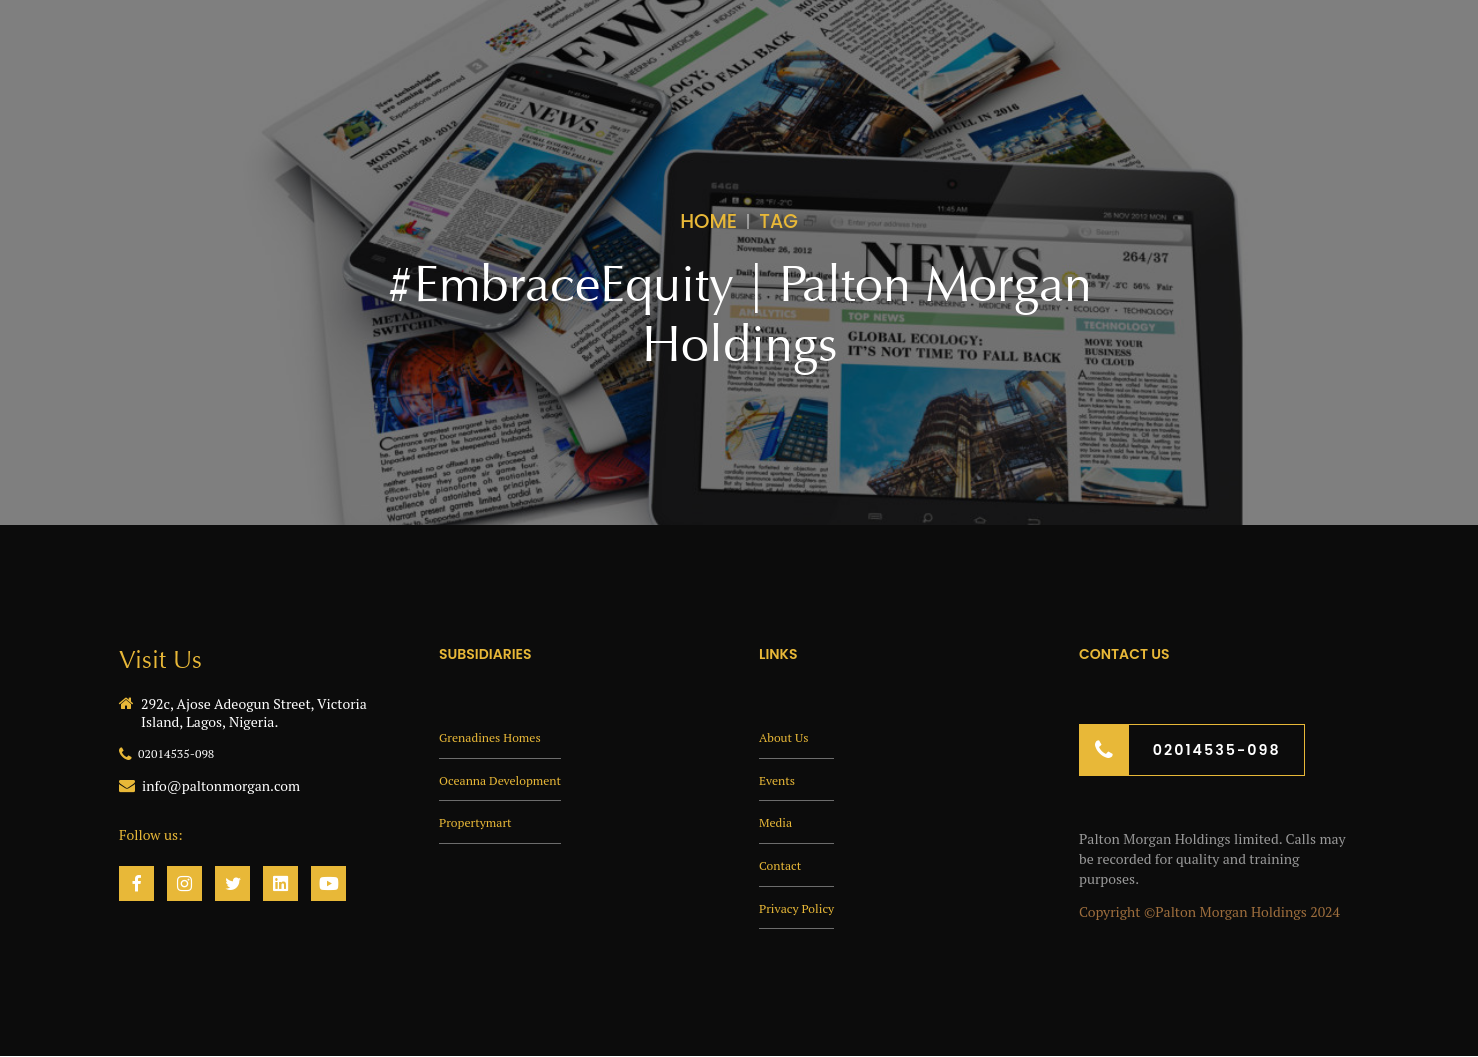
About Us (787, 735)
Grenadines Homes (497, 735)
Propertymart (481, 820)
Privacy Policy (802, 906)
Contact (783, 863)
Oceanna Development (509, 778)
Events (780, 778)
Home (708, 220)
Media (778, 820)
